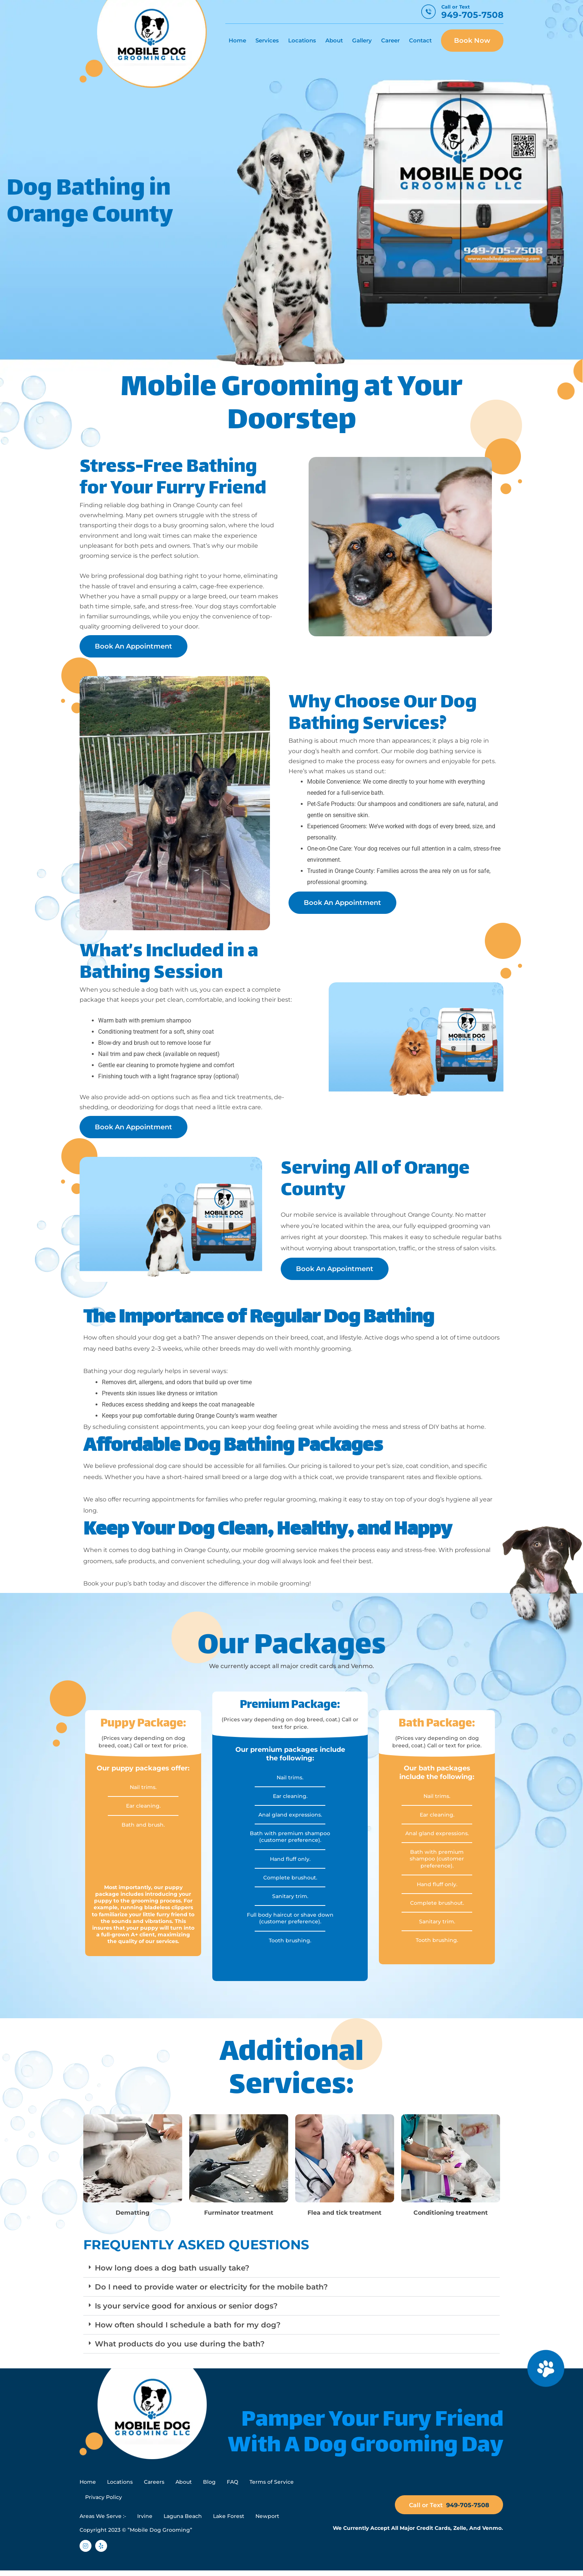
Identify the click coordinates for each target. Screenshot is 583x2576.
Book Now (472, 40)
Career (390, 40)
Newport (267, 2520)
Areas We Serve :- (103, 2520)
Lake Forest (228, 2520)
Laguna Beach (183, 2520)
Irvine (144, 2520)
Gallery (362, 40)
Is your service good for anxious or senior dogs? (186, 2305)
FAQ (232, 2482)
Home (237, 40)
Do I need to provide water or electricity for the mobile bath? (211, 2286)
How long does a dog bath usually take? (172, 2267)
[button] (291, 2268)
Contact (420, 40)
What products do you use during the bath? (180, 2343)
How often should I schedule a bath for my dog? (188, 2324)
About (334, 40)
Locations (302, 40)
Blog (209, 2482)
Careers (154, 2482)
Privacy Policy (103, 2499)
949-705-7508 (472, 15)
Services (267, 40)
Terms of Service (271, 2482)
